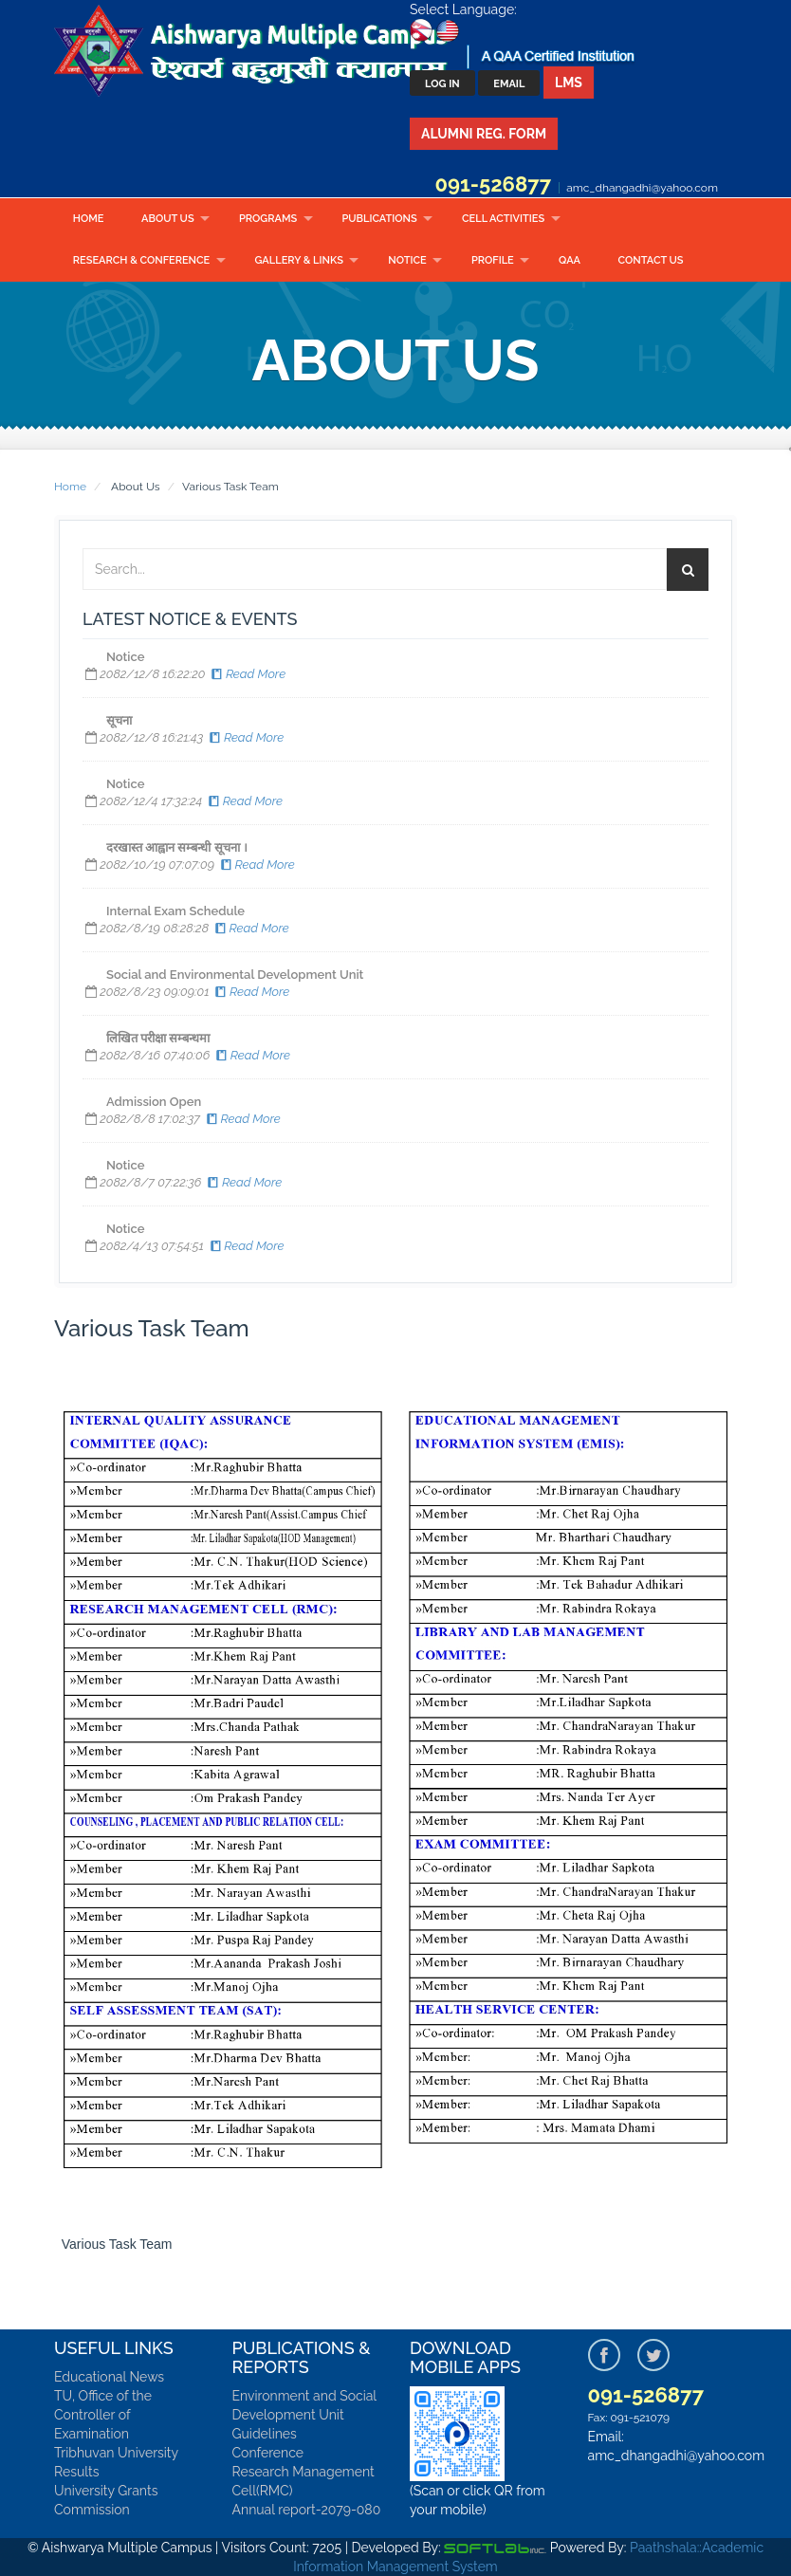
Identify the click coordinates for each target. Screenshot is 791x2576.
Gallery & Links (298, 260)
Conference (268, 2452)
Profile (492, 260)
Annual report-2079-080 (306, 2509)
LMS (568, 82)
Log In (442, 84)
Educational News (109, 2376)
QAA (569, 260)
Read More (247, 674)
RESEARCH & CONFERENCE (141, 260)
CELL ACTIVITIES (503, 218)
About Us (167, 218)
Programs (268, 218)
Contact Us (651, 260)
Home (88, 218)
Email (508, 84)
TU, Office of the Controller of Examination (103, 2414)
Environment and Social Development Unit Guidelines (304, 2414)
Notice (407, 260)
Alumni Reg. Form (483, 133)
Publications (378, 218)
